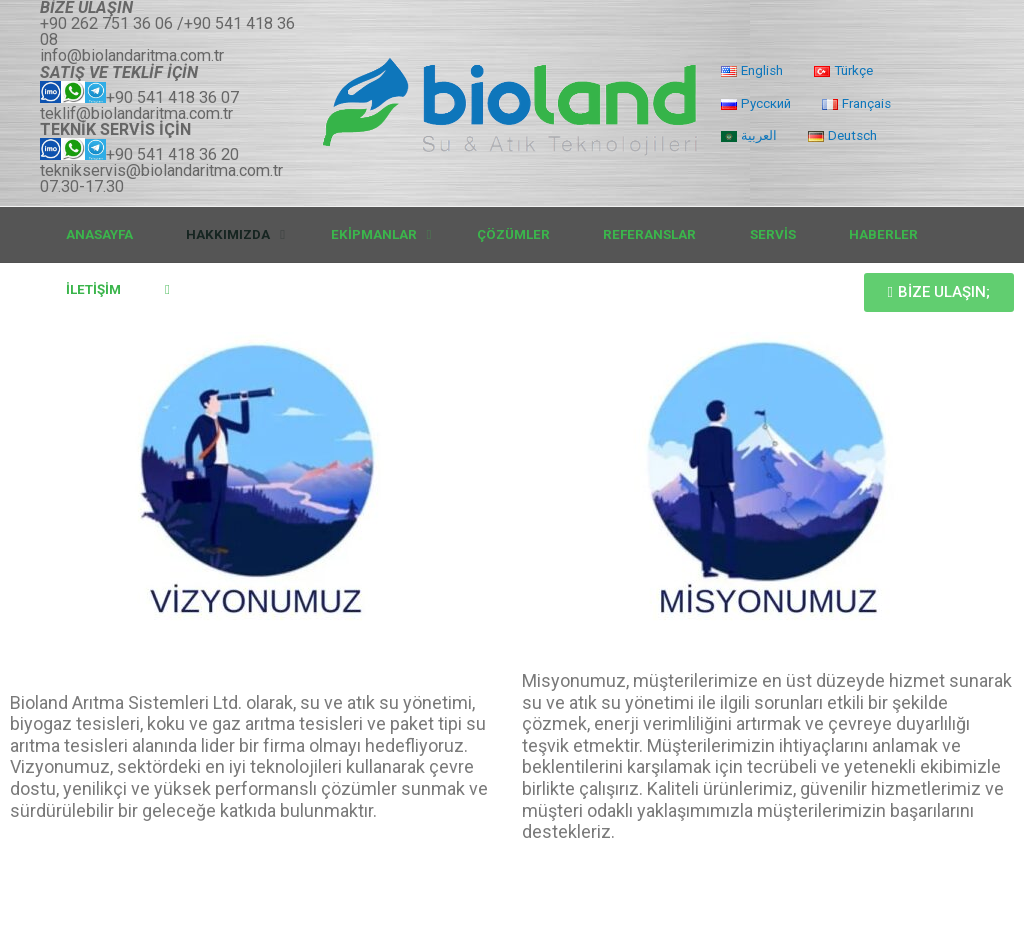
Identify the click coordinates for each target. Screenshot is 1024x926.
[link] (173, 289)
